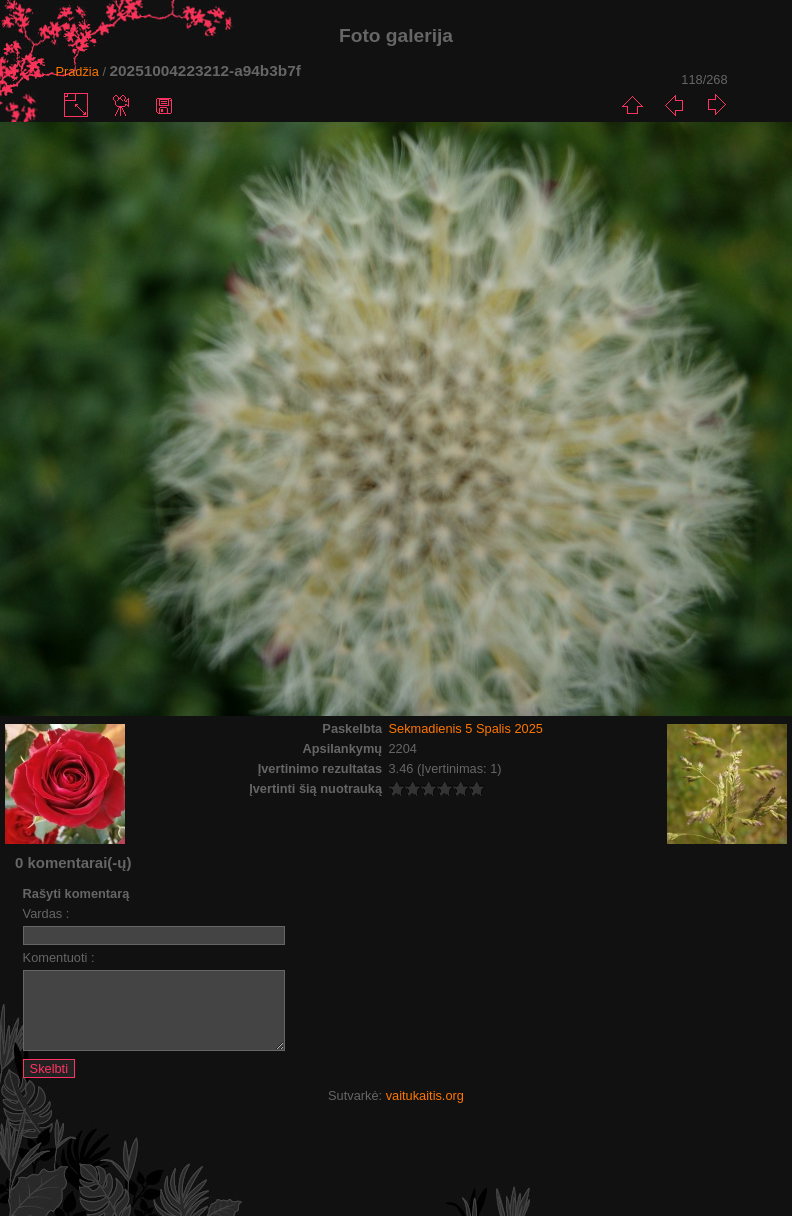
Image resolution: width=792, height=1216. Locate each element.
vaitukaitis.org (425, 1110)
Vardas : (46, 913)
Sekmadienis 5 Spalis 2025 (466, 728)
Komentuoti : (59, 957)
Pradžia (76, 71)
